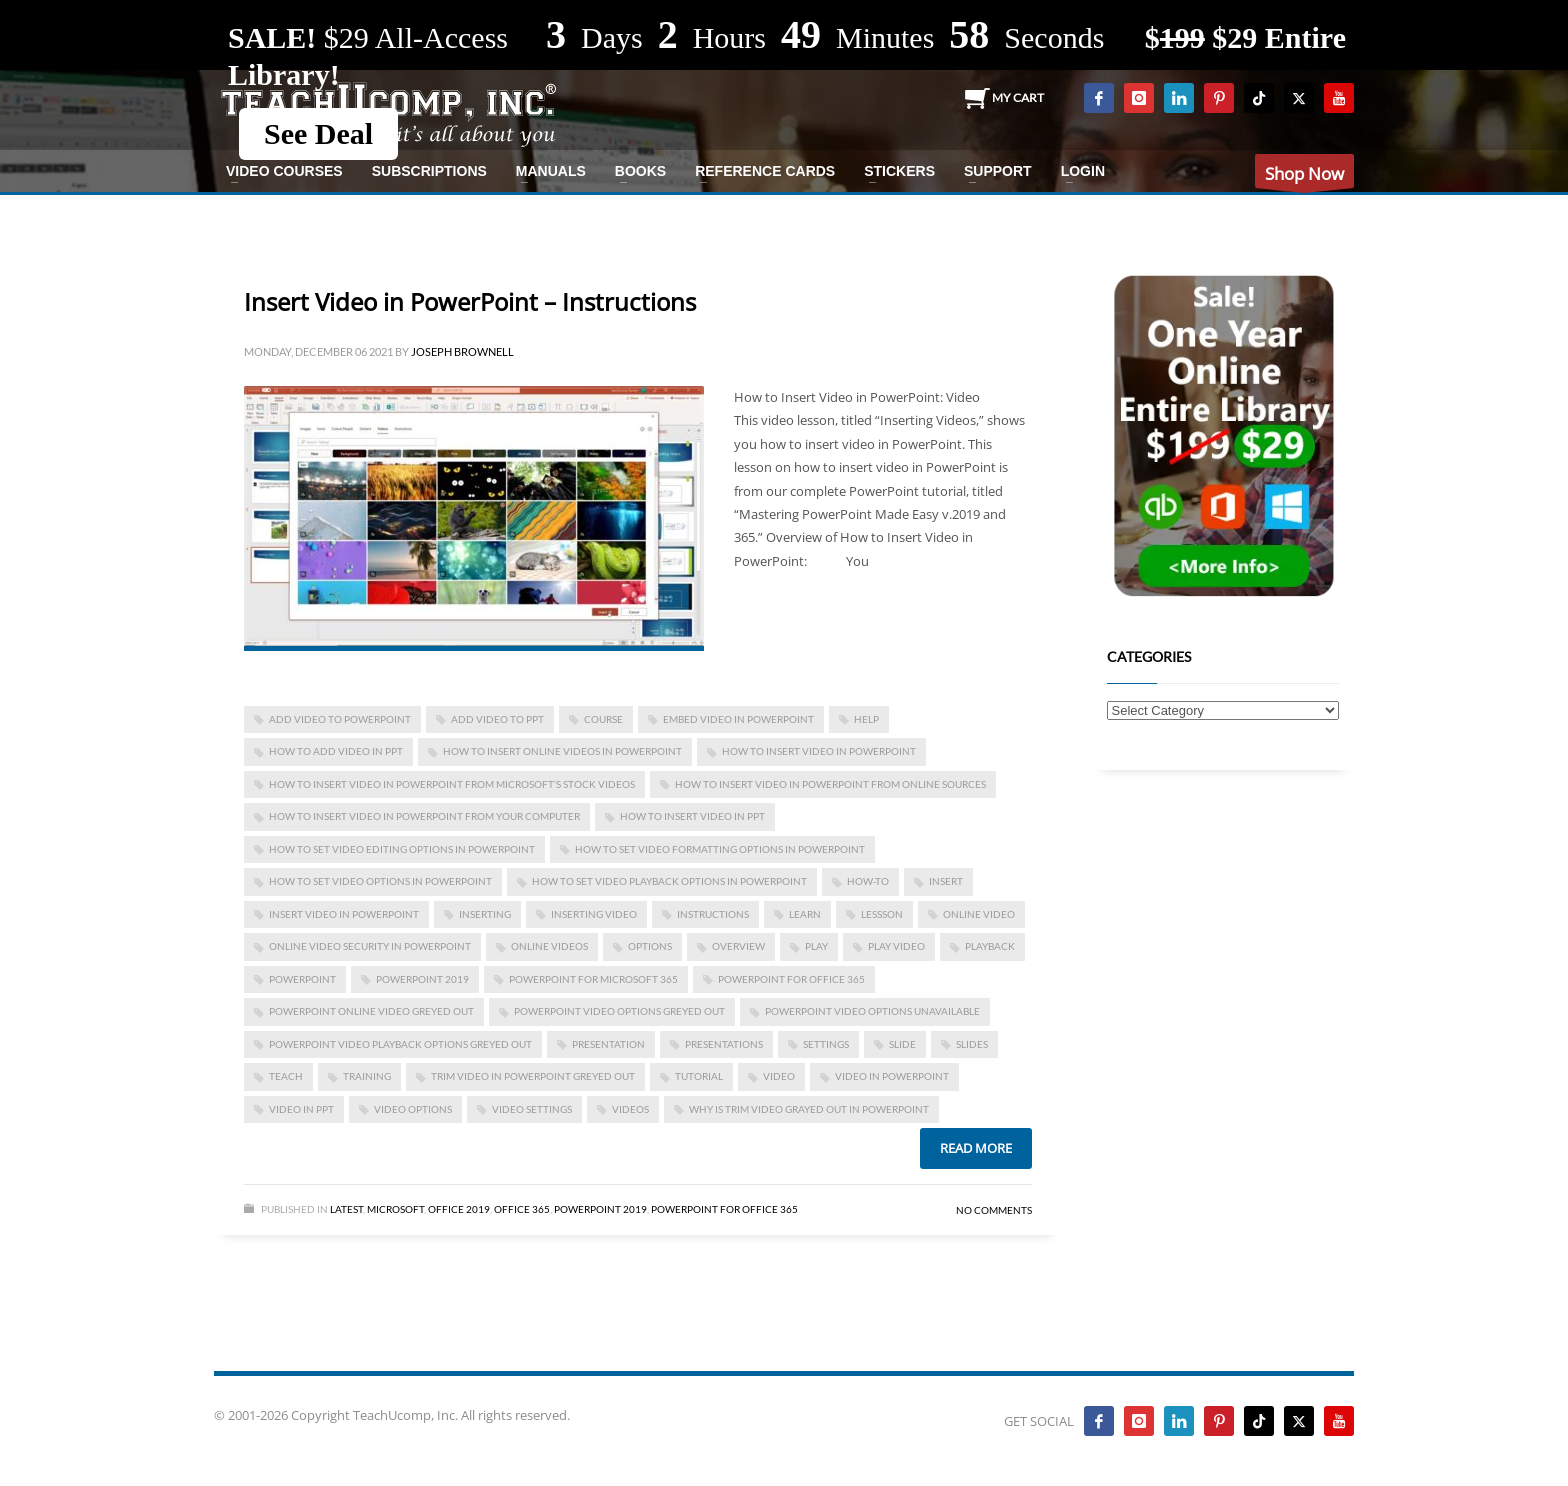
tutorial (699, 1076)
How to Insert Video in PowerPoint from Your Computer (424, 816)
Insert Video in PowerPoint (344, 914)
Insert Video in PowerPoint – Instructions (470, 301)
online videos (549, 946)
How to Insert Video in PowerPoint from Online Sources (830, 784)
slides (972, 1044)
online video (979, 914)
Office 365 (522, 1209)
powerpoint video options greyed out (619, 1011)
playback (990, 946)
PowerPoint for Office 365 (791, 979)
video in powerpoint (892, 1076)
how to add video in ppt (336, 751)
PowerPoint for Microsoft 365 (593, 979)
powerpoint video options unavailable (872, 1011)
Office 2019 (459, 1209)
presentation (608, 1044)
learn (805, 914)
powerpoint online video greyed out (371, 1011)
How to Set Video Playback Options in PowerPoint (669, 881)
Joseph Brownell (462, 351)
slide (902, 1044)
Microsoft (395, 1209)
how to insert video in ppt (692, 816)
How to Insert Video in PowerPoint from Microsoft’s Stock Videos (452, 784)
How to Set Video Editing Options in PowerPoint (402, 849)
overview (738, 946)
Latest (346, 1209)
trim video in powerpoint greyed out (533, 1076)
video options (413, 1109)
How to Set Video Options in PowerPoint (380, 881)
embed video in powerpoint (738, 719)
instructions (713, 914)
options (650, 946)
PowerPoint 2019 (422, 979)
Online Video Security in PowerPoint (370, 946)
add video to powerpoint (340, 719)
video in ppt (301, 1109)
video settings (532, 1109)
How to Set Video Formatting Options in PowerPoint (720, 849)
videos (630, 1109)
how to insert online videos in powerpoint (562, 751)
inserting (485, 914)
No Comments (994, 1210)
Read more (976, 1148)
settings (826, 1044)
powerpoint (302, 979)
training (367, 1076)
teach (286, 1076)
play (816, 946)
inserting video (594, 914)
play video (896, 946)
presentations (724, 1044)
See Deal (318, 133)
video (779, 1076)
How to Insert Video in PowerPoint (819, 751)
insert (946, 881)
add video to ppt (497, 719)
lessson (882, 914)
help (866, 719)
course (603, 719)
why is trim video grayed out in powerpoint (809, 1109)
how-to (868, 881)
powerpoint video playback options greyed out (400, 1044)
